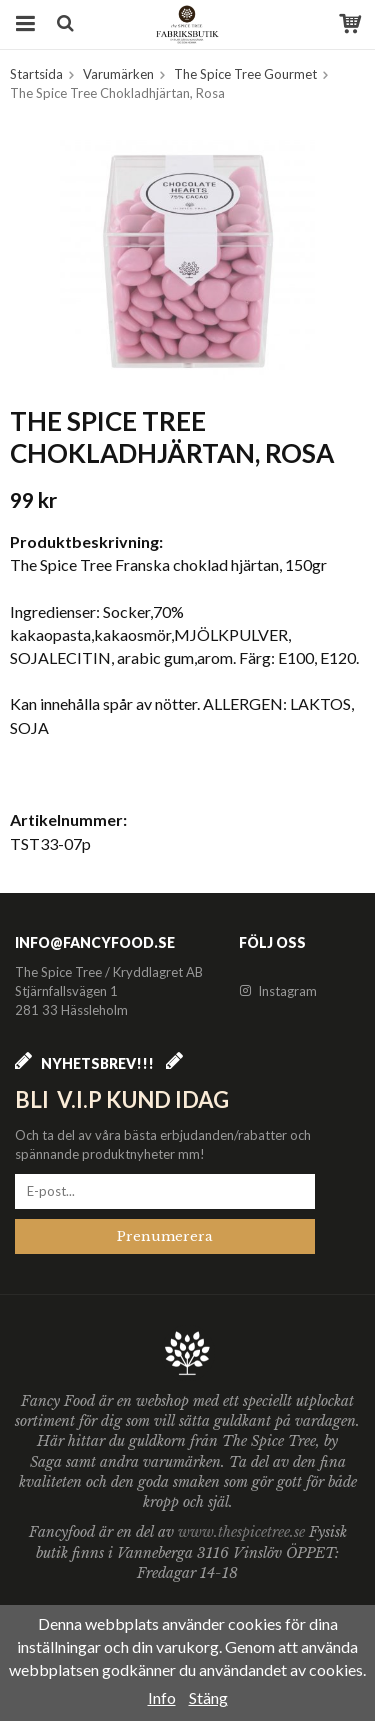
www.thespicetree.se (243, 1532)
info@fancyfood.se (95, 942)
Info (162, 1697)
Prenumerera (165, 1236)
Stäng (208, 1697)
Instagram (278, 991)
